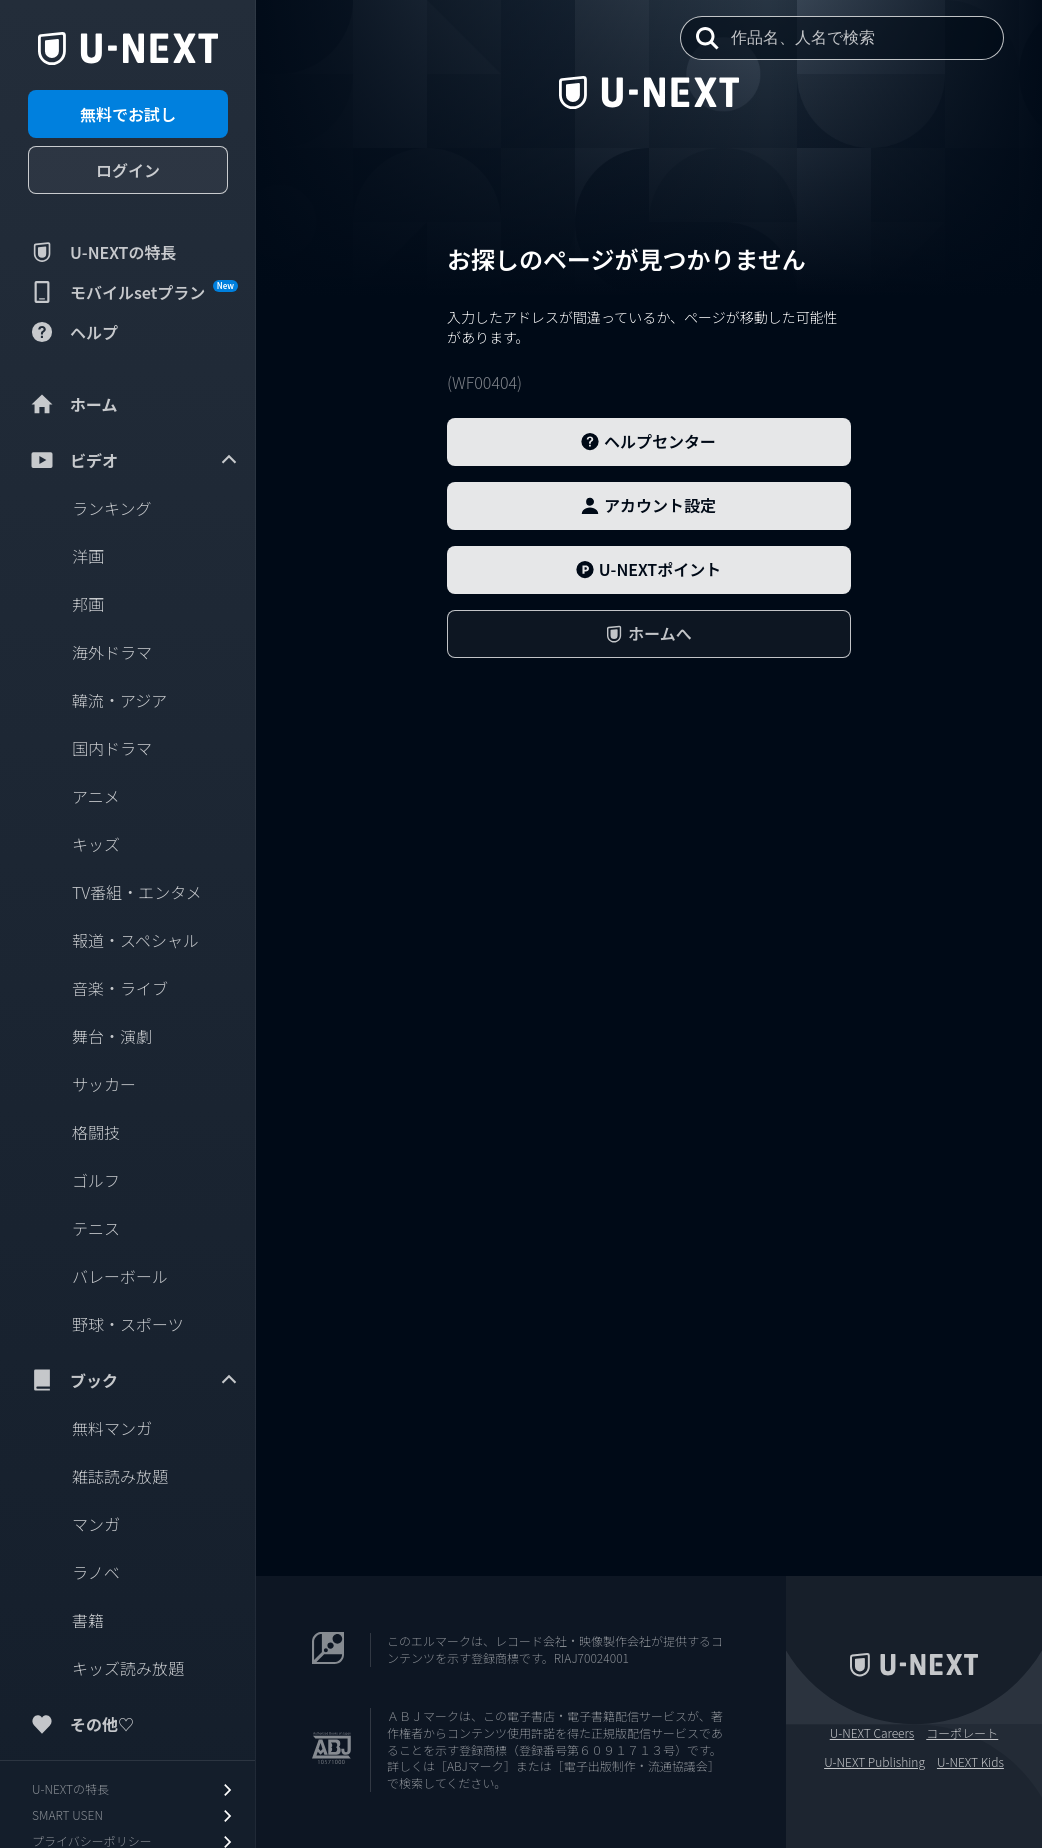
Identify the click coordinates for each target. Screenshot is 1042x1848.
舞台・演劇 (112, 1036)
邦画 (88, 604)
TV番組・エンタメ (137, 892)
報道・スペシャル (135, 940)
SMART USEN (134, 1815)
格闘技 (96, 1132)
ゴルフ (96, 1180)
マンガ (96, 1524)
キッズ (96, 844)
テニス (96, 1228)
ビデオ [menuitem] (134, 460)
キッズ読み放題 (128, 1668)
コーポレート (962, 1733)
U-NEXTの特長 (102, 252)
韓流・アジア (119, 700)
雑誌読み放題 (120, 1476)
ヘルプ (73, 332)
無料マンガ (112, 1428)
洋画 (88, 556)
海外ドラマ (112, 652)
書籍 (88, 1620)
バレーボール (120, 1276)
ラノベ (96, 1572)
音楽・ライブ (120, 988)
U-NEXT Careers (872, 1733)
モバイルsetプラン (133, 292)
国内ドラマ (112, 748)
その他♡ (81, 1724)
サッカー (104, 1084)
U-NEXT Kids (970, 1762)
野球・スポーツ (128, 1324)
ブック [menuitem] (134, 1380)
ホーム (73, 404)
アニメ (96, 796)
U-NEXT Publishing (874, 1762)
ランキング (112, 508)
